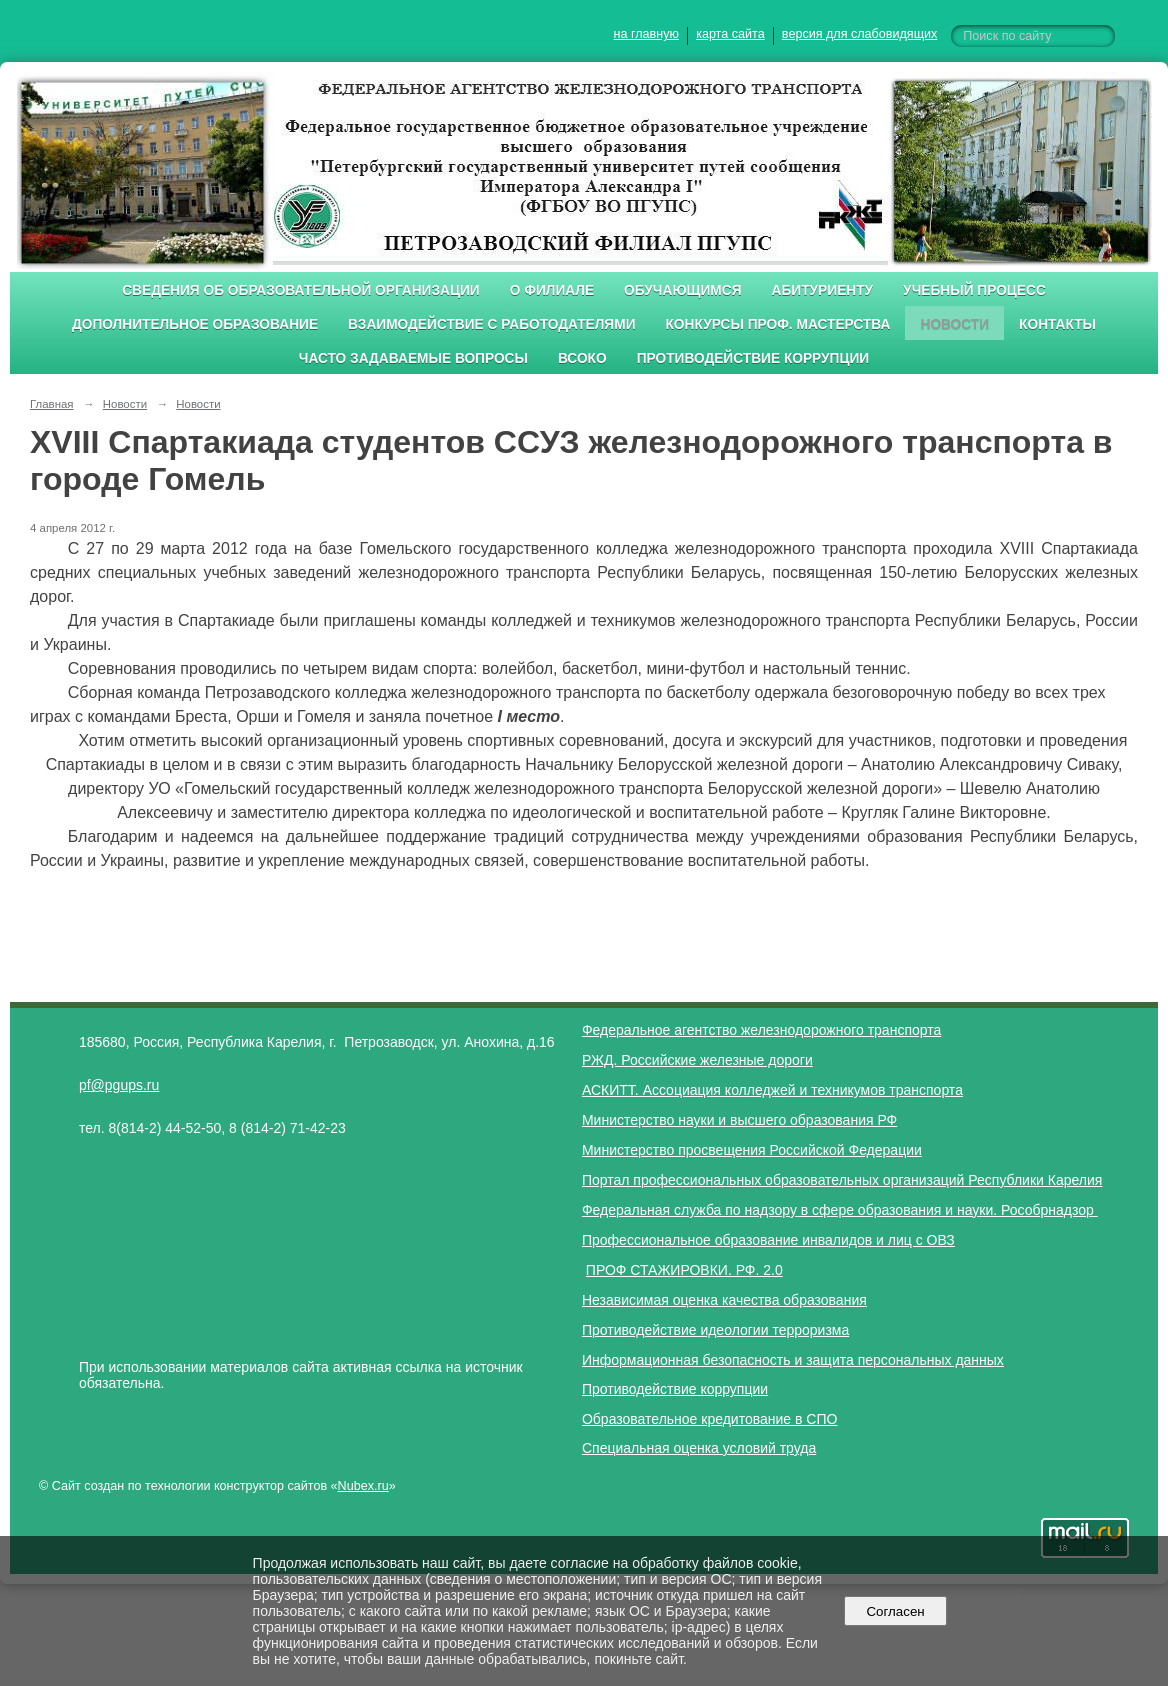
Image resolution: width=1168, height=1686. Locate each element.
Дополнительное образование (195, 324)
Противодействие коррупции (753, 358)
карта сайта (730, 34)
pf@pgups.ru (119, 1085)
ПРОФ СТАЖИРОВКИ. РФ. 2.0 (684, 1270)
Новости (954, 324)
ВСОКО (582, 358)
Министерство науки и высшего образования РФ (739, 1120)
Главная (52, 404)
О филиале (552, 290)
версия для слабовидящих (859, 34)
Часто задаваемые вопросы (413, 358)
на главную (646, 34)
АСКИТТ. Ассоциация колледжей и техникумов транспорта (772, 1090)
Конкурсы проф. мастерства (778, 324)
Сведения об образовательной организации (301, 290)
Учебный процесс (974, 290)
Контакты (1057, 324)
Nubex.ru (363, 1486)
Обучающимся (682, 290)
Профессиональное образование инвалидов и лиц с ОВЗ (768, 1240)
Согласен (895, 1611)
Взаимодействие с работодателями (491, 324)
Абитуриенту (823, 290)
